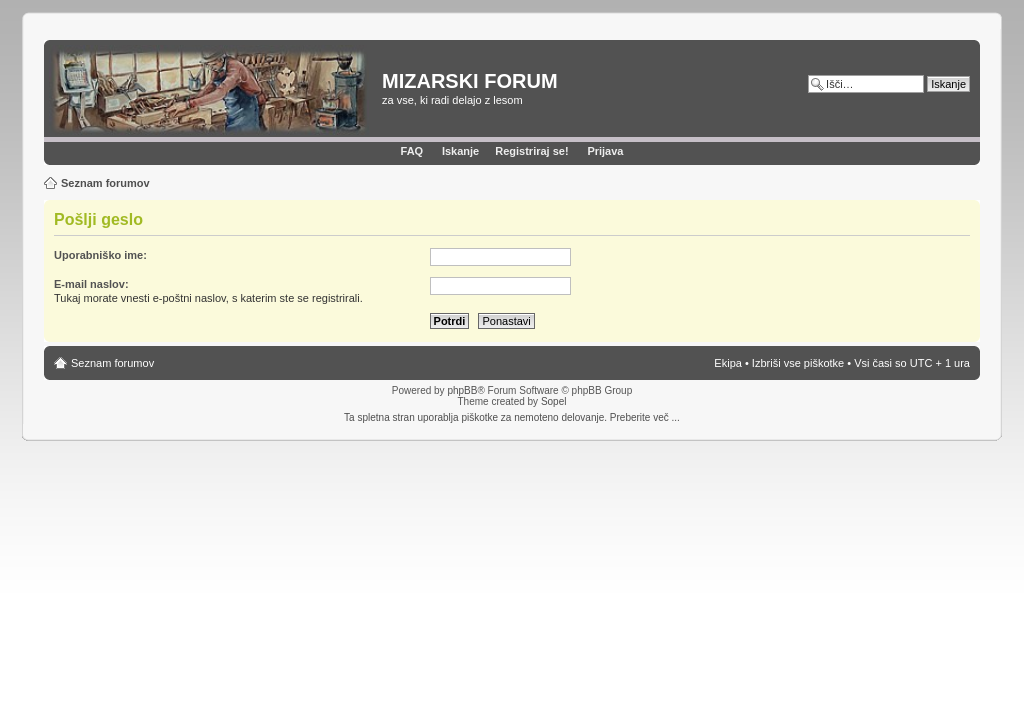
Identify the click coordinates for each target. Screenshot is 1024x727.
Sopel (554, 401)
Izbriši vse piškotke (799, 363)
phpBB (462, 390)
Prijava (605, 151)
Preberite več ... (645, 417)
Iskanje (460, 151)
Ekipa (728, 363)
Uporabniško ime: (100, 255)
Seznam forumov (105, 183)
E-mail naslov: (91, 284)
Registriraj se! (531, 151)
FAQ (412, 151)
